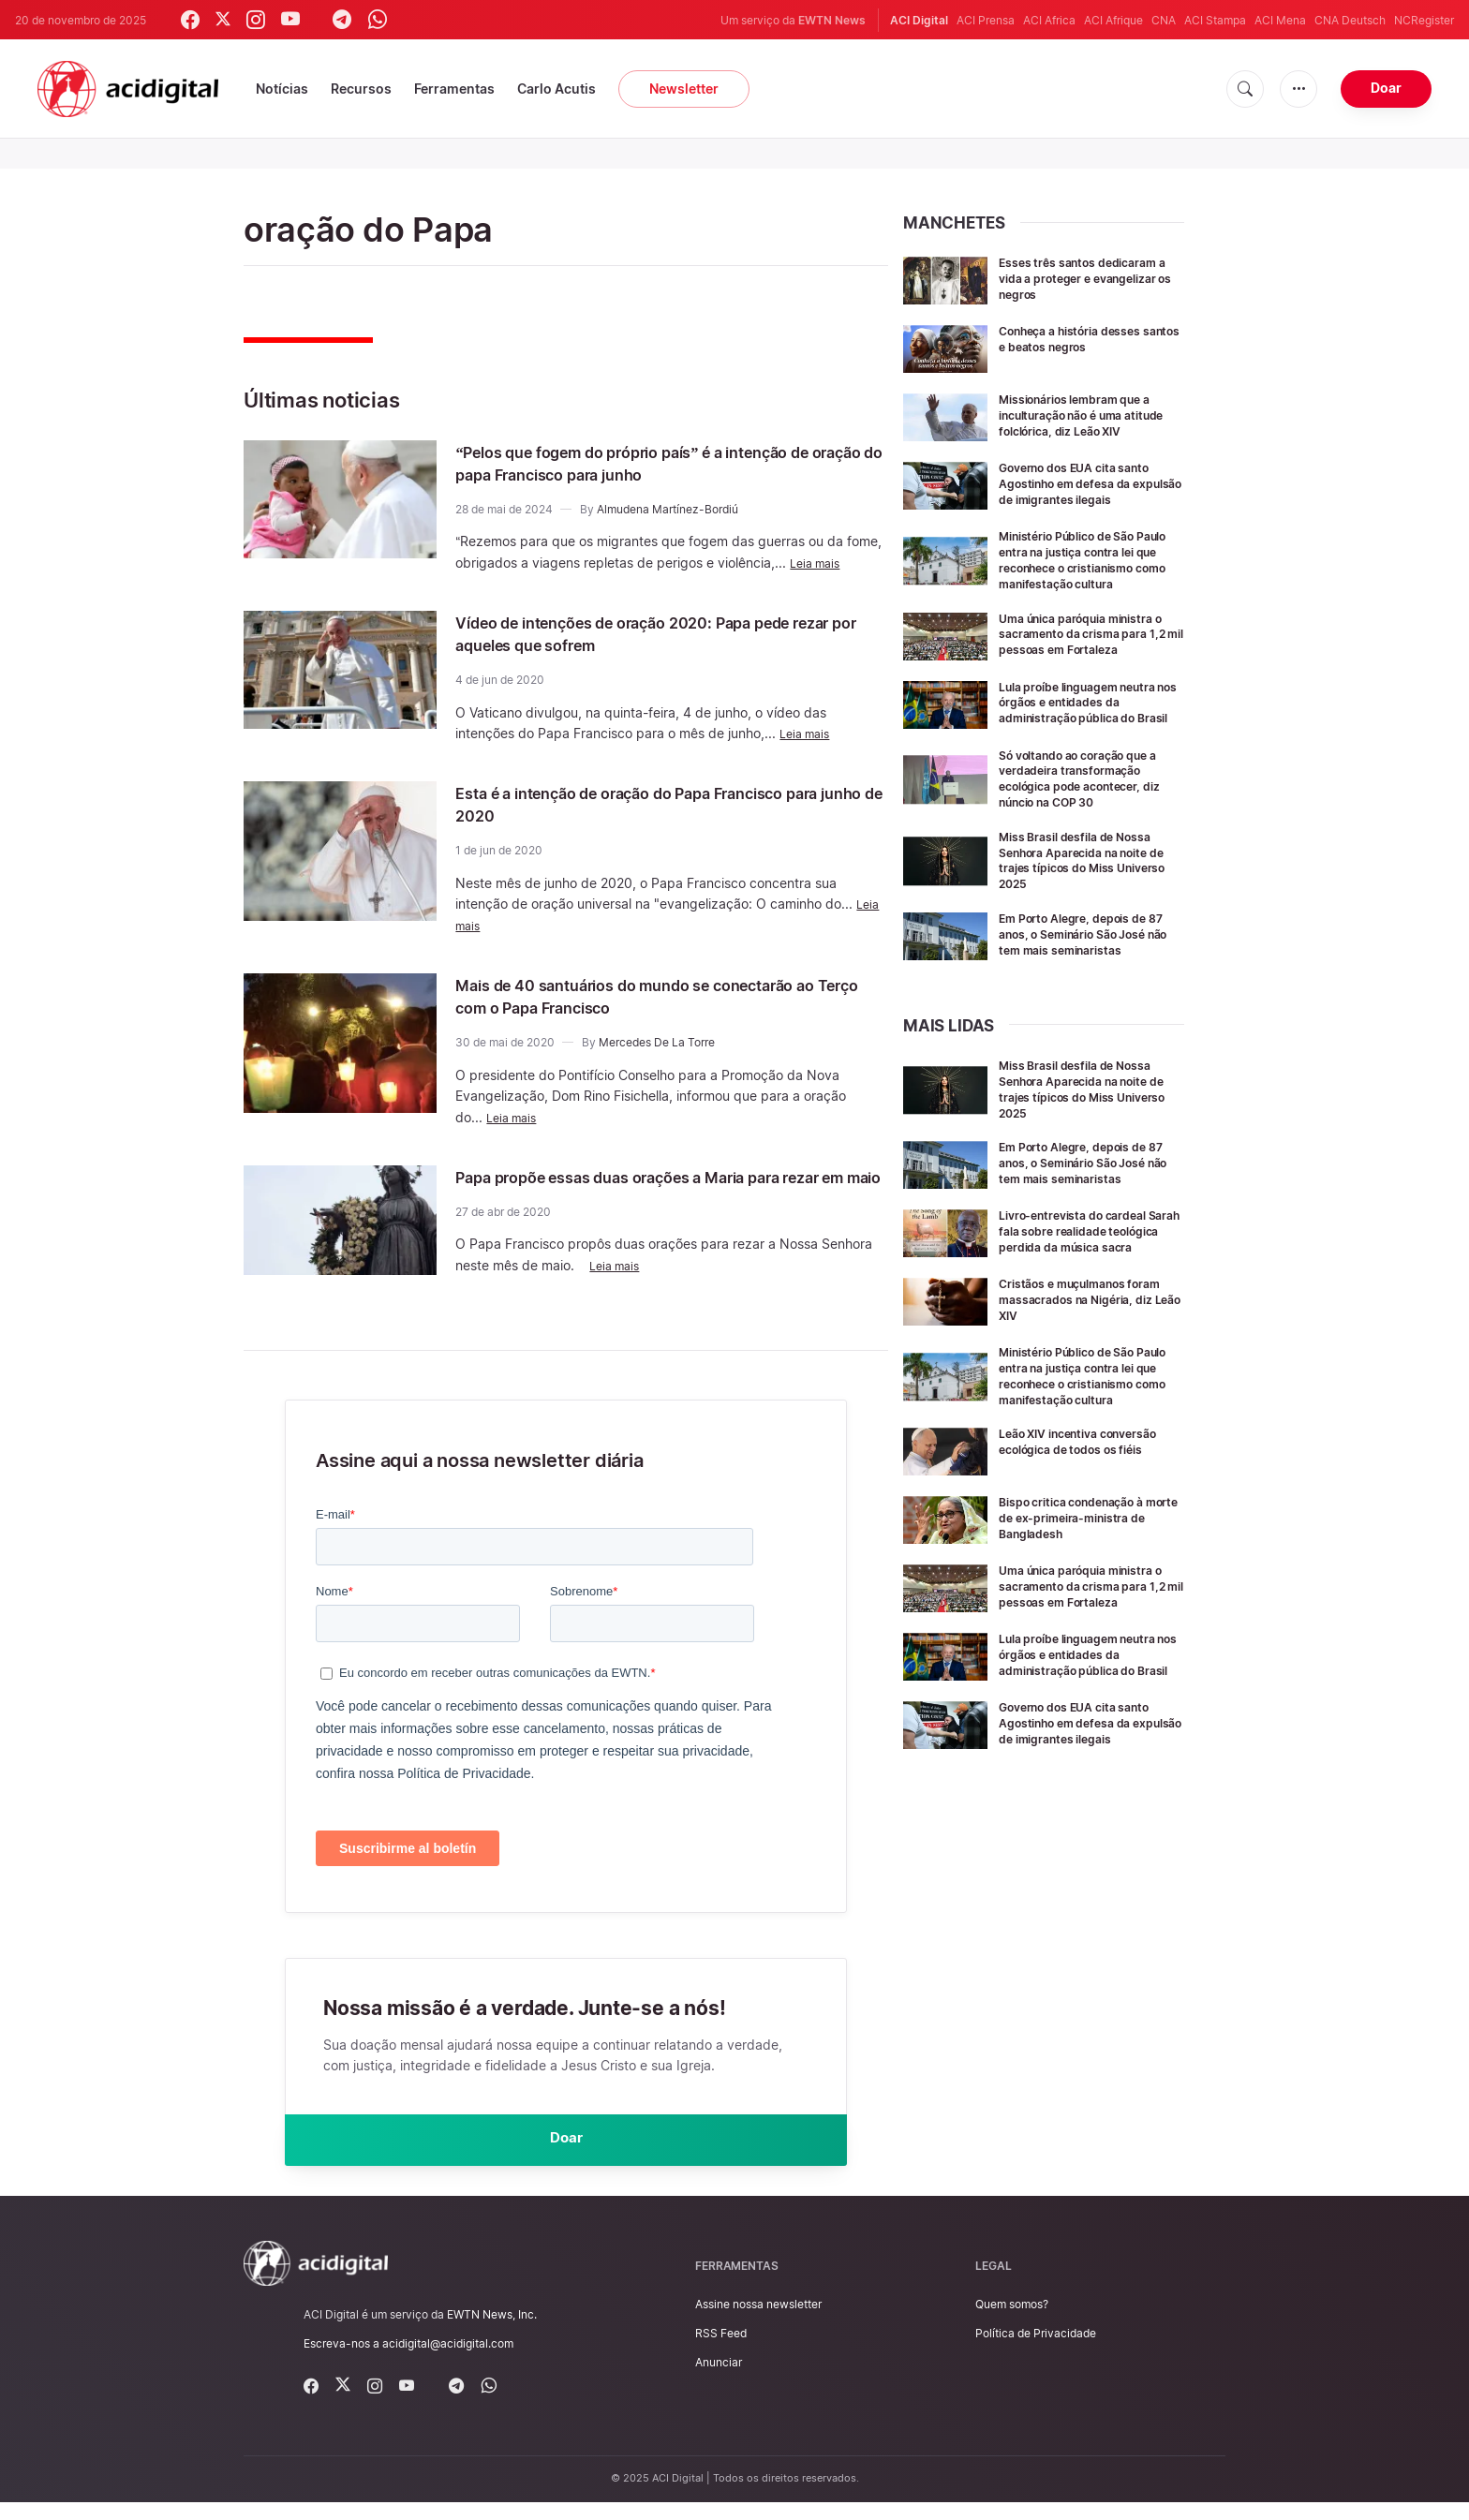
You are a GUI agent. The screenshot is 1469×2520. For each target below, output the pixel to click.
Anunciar (718, 2380)
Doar (1386, 88)
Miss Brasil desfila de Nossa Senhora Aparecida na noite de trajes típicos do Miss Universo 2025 (1086, 914)
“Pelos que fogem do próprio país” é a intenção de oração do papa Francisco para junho (664, 462)
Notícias (282, 88)
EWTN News (832, 20)
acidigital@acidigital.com (447, 2361)
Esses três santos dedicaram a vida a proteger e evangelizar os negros (1089, 278)
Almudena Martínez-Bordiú (667, 509)
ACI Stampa (1215, 20)
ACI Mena (1280, 20)
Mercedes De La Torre (657, 1042)
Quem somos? (1011, 2322)
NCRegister (1424, 20)
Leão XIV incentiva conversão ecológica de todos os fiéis (1074, 1560)
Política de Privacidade (1035, 2351)
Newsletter (684, 88)
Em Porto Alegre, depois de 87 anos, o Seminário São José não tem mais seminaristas (1083, 996)
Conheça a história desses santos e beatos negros (1082, 338)
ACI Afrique (1113, 20)
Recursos (361, 88)
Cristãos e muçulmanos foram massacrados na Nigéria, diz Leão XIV (1073, 1394)
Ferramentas (454, 88)
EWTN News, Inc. (492, 2331)
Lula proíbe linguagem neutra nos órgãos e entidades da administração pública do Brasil (1091, 751)
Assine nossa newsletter (758, 2322)
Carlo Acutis (556, 88)
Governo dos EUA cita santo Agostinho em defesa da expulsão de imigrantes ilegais (1086, 504)
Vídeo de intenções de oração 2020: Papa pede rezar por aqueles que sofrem (665, 633)
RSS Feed (721, 2351)
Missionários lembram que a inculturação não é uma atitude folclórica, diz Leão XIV (1088, 422)
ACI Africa (1049, 20)
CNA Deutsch (1350, 20)
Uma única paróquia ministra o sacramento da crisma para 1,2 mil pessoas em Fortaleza (1089, 676)
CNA (1163, 20)
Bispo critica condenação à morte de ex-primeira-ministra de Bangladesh (1083, 1629)
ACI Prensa (986, 20)
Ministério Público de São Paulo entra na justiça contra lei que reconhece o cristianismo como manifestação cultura (1088, 594)
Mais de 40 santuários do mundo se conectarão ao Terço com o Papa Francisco (665, 995)
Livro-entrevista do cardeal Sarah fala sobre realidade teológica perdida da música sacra (1087, 1320)
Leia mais (818, 563)
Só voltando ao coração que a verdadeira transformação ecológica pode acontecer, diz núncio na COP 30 (1091, 833)
